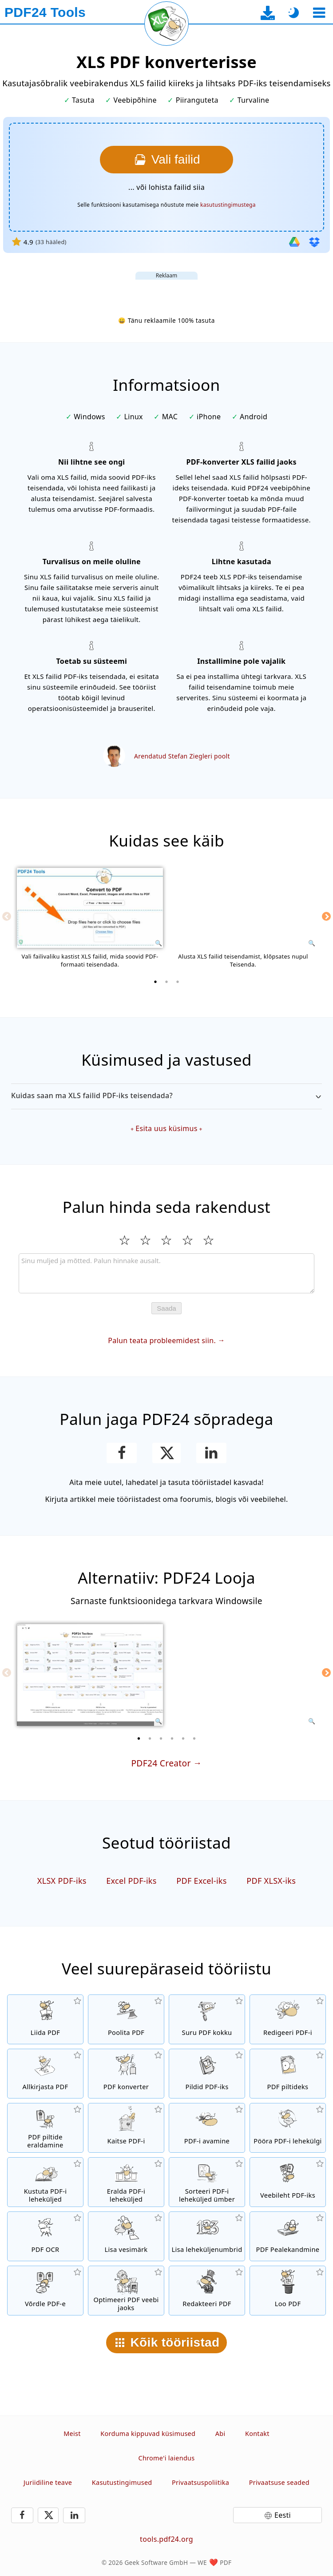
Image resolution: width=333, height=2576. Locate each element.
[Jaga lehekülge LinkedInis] (211, 1453)
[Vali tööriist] (319, 13)
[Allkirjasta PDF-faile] (45, 2074)
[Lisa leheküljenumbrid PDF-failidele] (207, 2236)
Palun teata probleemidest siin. (162, 1340)
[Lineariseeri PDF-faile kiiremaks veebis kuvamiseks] (126, 2290)
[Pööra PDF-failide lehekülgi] (288, 2128)
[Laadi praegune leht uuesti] (166, 23)
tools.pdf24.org (166, 2539)
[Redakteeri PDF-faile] (207, 2290)
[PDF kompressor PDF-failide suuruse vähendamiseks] (207, 2019)
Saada (166, 1308)
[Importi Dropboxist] (314, 241)
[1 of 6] (139, 1738)
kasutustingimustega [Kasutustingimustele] (228, 205)
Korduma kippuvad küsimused (147, 2433)
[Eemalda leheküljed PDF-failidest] (126, 2182)
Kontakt (257, 2433)
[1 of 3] (155, 981)
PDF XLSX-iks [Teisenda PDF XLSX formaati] (271, 1880)
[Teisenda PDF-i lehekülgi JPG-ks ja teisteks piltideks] (288, 2074)
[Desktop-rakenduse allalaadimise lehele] (268, 13)
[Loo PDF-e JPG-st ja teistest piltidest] (207, 2074)
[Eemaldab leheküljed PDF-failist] (45, 2182)
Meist (72, 2433)
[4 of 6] (172, 1738)
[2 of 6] (150, 1738)
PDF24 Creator (160, 1763)
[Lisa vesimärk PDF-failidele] (126, 2236)
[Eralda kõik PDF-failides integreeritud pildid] (45, 2128)
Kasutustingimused (122, 2482)
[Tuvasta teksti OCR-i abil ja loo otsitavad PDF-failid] (45, 2236)
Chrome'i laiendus (166, 2458)
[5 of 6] (183, 1738)
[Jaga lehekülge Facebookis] (122, 1453)
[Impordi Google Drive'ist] (294, 241)
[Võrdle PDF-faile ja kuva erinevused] (45, 2290)
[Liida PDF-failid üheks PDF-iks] (45, 2019)
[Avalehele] (45, 12)
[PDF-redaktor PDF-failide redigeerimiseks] (288, 2019)
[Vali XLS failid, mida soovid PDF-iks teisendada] (166, 159)
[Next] (326, 916)
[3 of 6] (161, 1738)
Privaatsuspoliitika (200, 2482)
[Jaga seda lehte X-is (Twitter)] (166, 1453)
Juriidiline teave (48, 2482)
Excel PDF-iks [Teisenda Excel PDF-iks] (131, 1880)
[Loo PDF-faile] (288, 2290)
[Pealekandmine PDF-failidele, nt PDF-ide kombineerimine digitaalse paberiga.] (288, 2236)
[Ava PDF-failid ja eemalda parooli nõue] (207, 2128)
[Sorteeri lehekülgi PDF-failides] (207, 2182)
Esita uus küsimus (166, 1128)
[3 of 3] (177, 981)
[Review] (166, 1273)
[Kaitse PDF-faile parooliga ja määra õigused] (126, 2128)
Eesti (282, 2515)
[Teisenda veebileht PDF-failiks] (288, 2182)
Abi (220, 2433)
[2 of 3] (166, 981)
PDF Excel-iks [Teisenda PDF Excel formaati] (201, 1880)
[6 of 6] (194, 1738)
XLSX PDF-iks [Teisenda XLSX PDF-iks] (62, 1880)
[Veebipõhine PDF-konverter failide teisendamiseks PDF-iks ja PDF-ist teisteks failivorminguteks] (126, 2074)
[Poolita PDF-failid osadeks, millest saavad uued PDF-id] (126, 2019)
